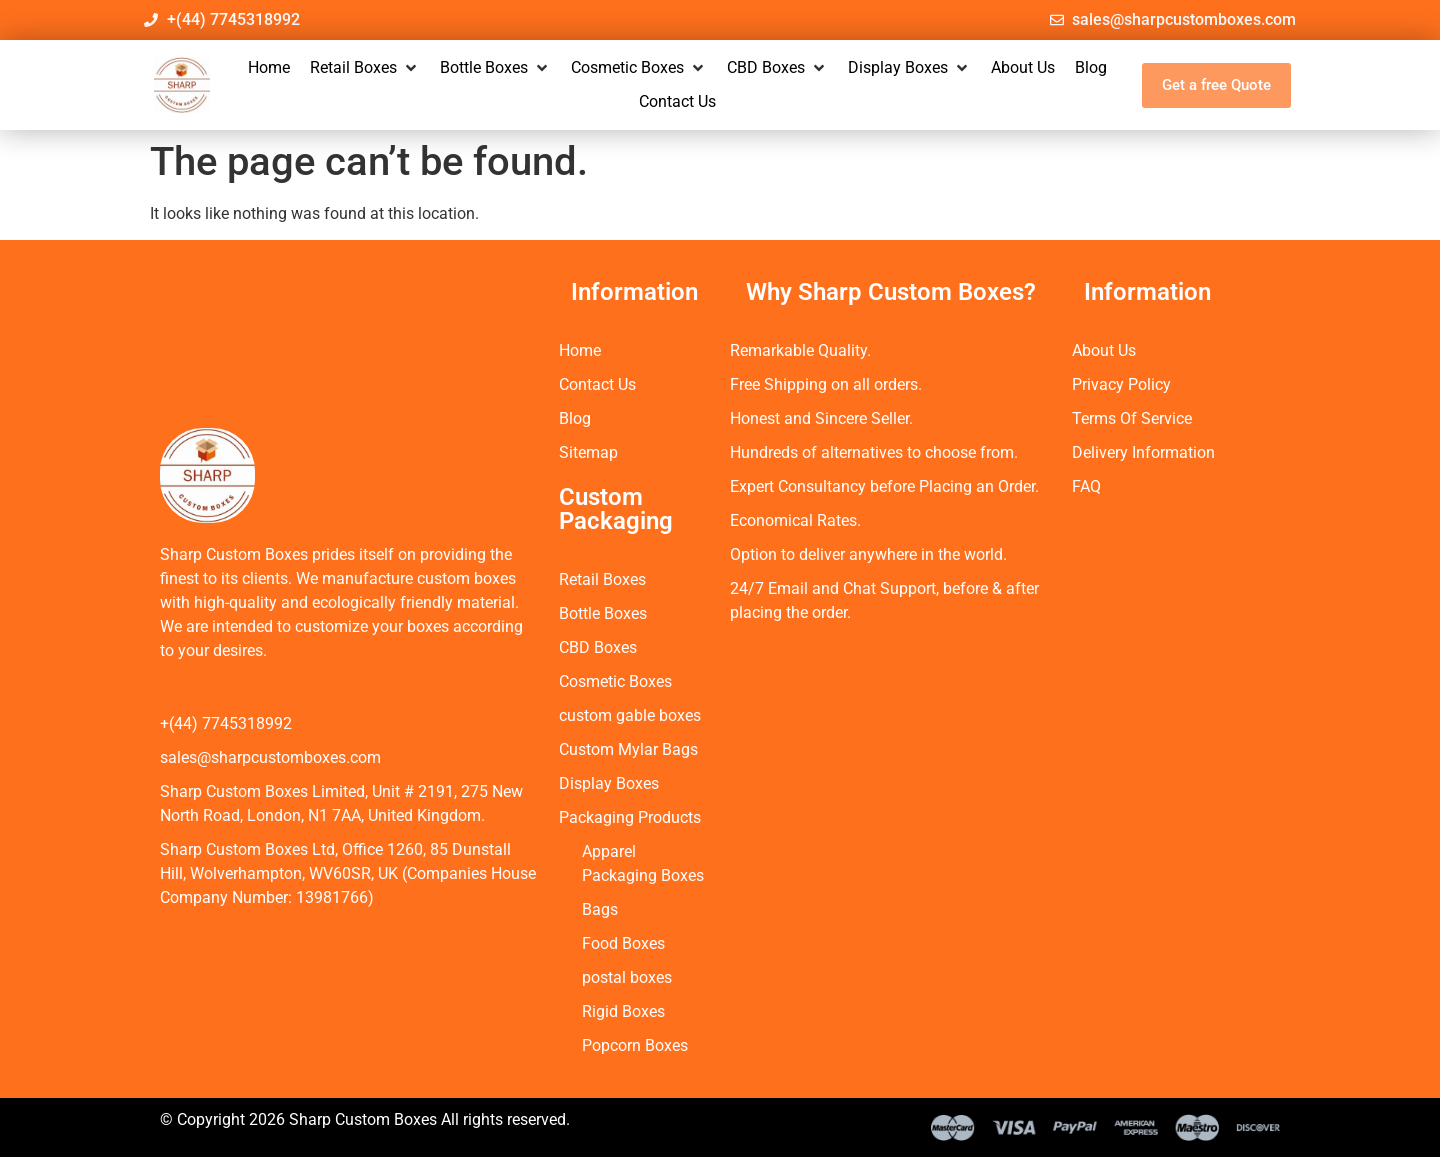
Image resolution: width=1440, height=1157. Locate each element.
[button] (365, 68)
